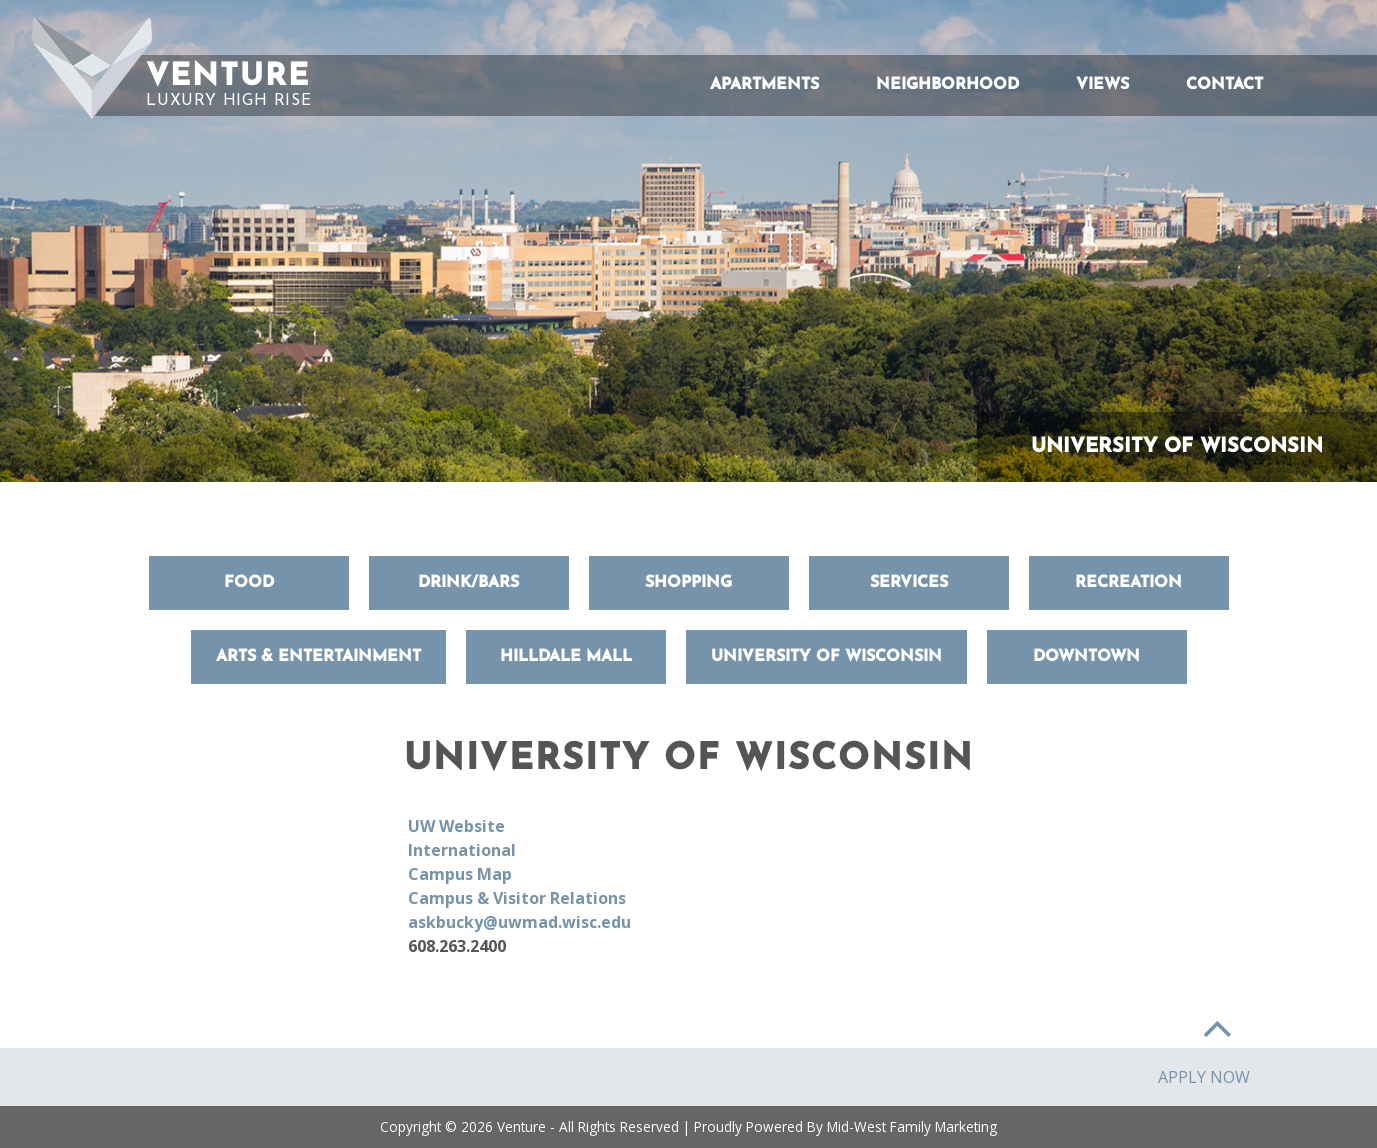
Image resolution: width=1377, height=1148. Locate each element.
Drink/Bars (468, 583)
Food (249, 583)
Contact (1224, 85)
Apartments (764, 85)
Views (1102, 85)
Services (909, 583)
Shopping (688, 583)
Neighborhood (947, 85)
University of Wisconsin (826, 657)
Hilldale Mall (566, 657)
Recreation (1128, 583)
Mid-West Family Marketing (912, 1126)
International (462, 850)
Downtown (1086, 657)
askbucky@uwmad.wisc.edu (519, 922)
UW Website (456, 826)
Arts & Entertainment (318, 657)
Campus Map (460, 874)
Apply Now (1204, 1077)
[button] (92, 68)
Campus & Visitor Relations (517, 898)
